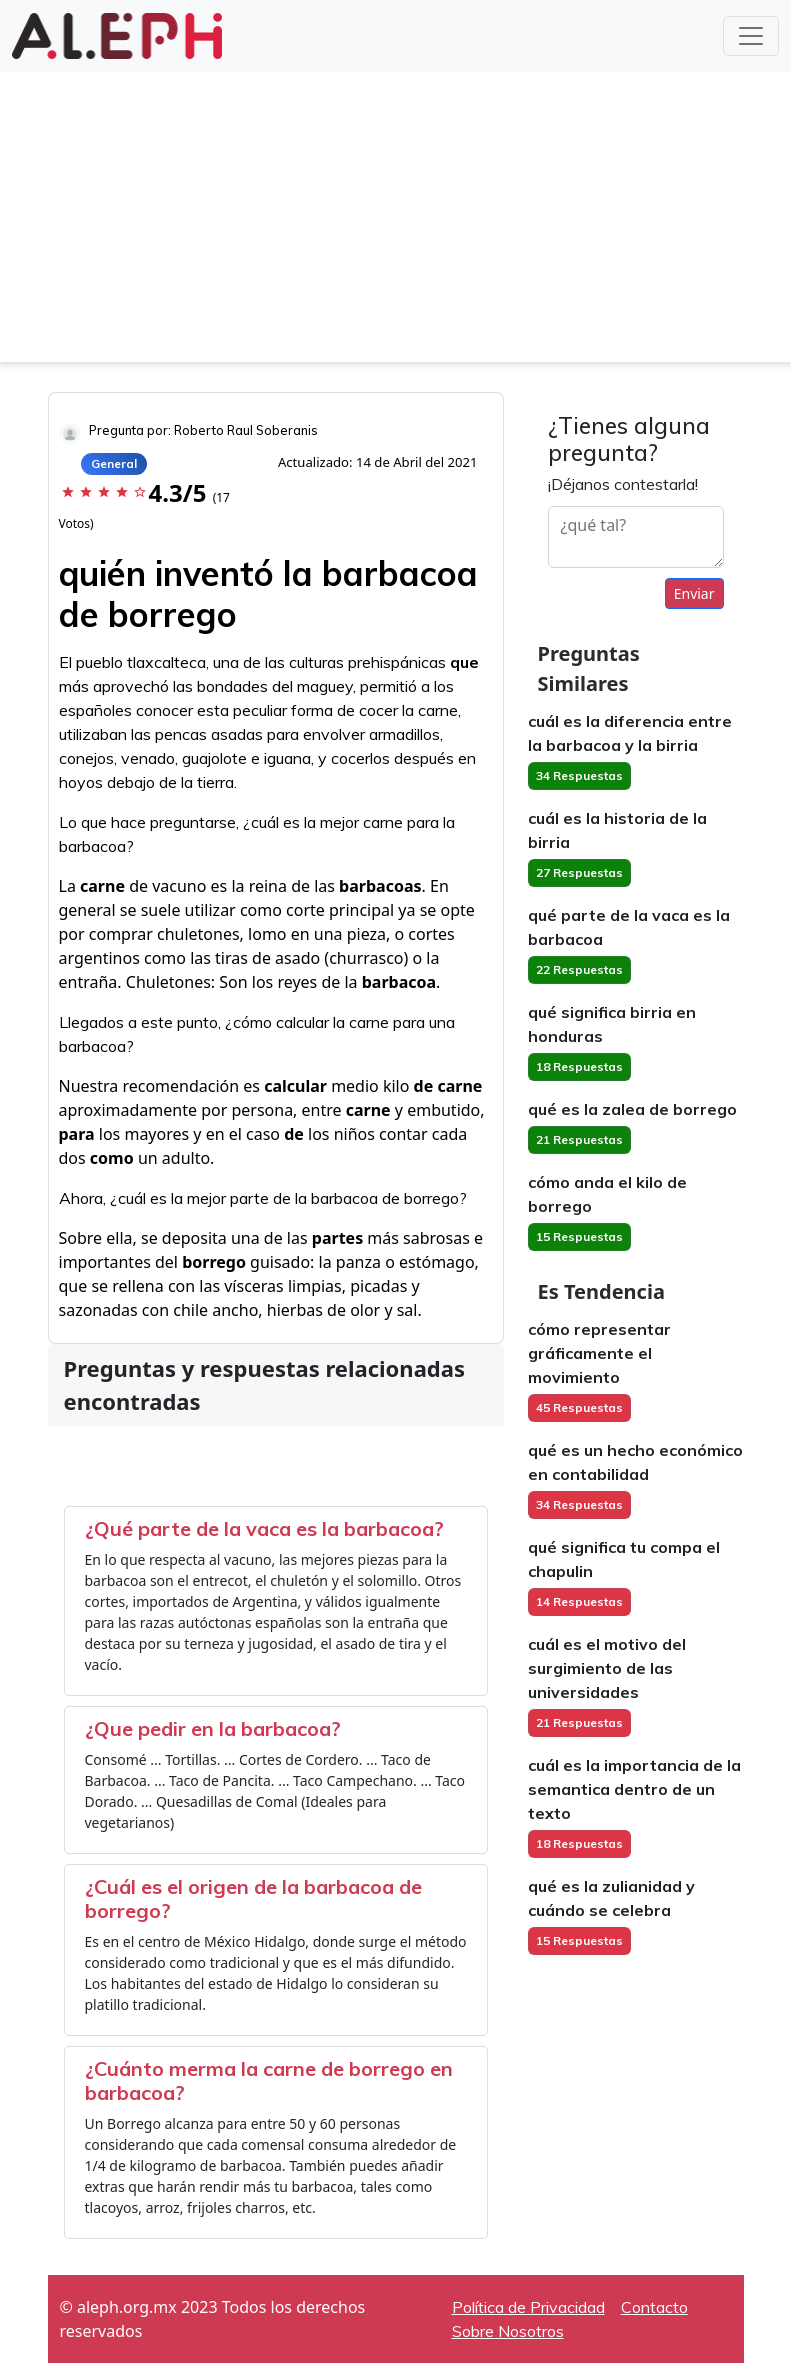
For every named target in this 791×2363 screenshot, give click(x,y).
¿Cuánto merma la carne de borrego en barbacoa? (269, 2080)
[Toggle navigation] (751, 36)
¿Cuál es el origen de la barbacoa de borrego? (253, 1898)
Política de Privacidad (528, 2307)
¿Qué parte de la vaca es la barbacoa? (264, 1528)
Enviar (694, 593)
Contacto (654, 2307)
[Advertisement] (395, 222)
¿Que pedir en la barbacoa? (213, 1728)
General (114, 463)
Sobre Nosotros (508, 2331)
